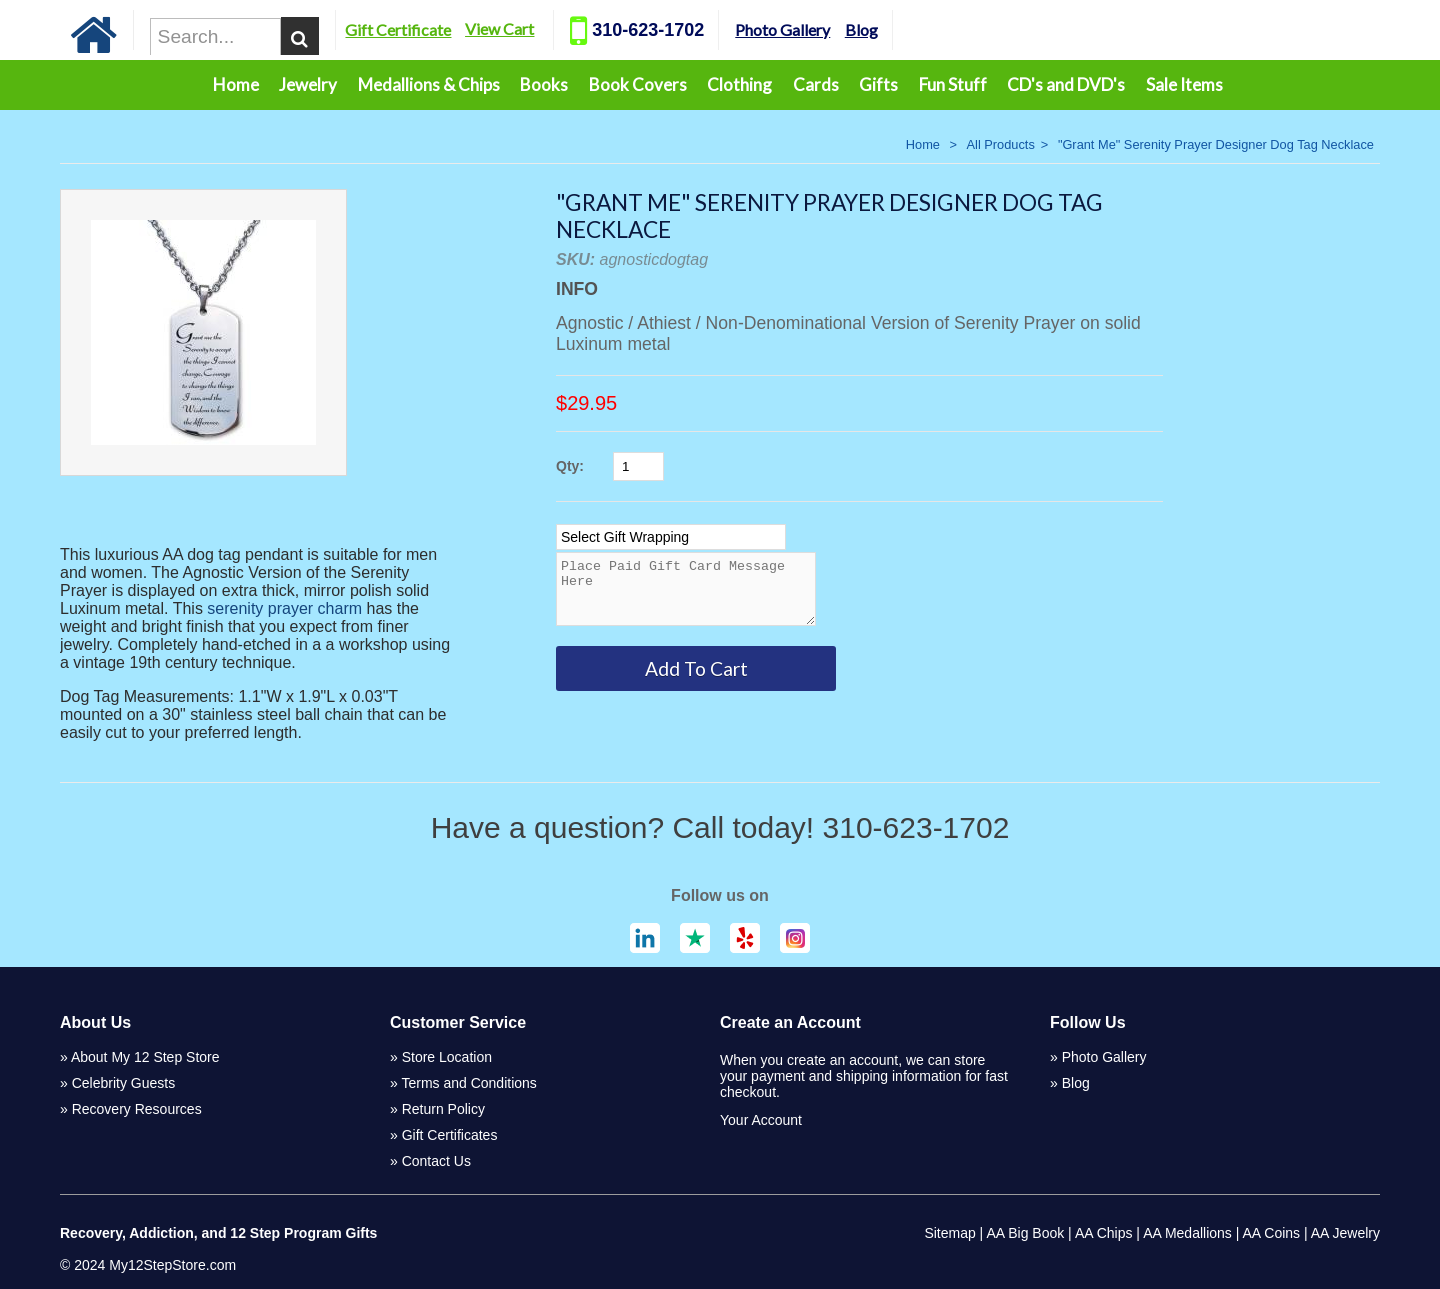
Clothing (739, 84)
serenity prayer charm (284, 608)
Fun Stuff (953, 84)
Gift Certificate (452, 29)
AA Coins (1272, 1233)
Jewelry (308, 84)
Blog (914, 29)
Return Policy (443, 1109)
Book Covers (638, 84)
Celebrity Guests (123, 1083)
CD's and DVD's (1066, 84)
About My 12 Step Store (145, 1057)
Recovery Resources (137, 1109)
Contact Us (436, 1161)
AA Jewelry (1345, 1233)
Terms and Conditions (468, 1083)
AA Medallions (1187, 1233)
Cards (816, 84)
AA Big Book (1025, 1233)
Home (236, 84)
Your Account (761, 1120)
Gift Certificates (450, 1135)
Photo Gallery (836, 29)
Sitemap (949, 1233)
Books (544, 84)
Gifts (878, 84)
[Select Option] (671, 537)
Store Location (447, 1057)
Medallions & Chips (429, 84)
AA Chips (1104, 1233)
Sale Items (1184, 84)
